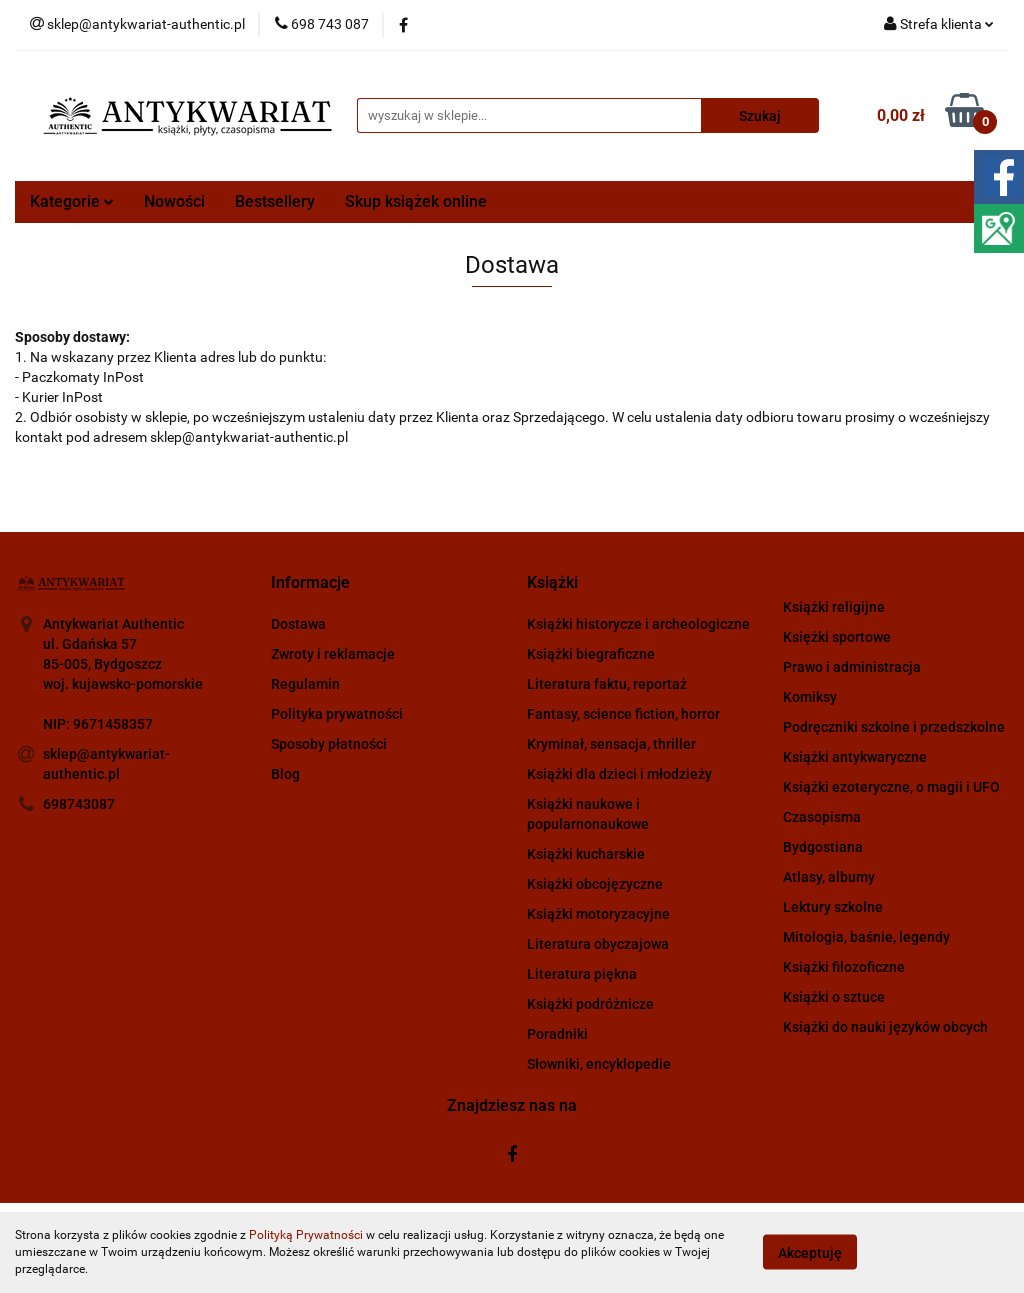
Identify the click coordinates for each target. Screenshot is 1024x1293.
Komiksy (810, 697)
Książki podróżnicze (590, 1004)
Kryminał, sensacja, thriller (611, 744)
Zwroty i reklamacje (333, 654)
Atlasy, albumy (829, 877)
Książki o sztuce (834, 997)
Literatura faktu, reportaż (607, 684)
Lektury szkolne (833, 907)
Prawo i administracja (852, 667)
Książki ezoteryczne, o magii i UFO (891, 787)
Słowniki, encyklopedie (599, 1064)
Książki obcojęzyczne (595, 884)
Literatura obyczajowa (598, 944)
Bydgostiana (823, 847)
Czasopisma (822, 817)
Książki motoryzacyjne (598, 914)
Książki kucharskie (586, 854)
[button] (310, 583)
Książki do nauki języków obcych (885, 1027)
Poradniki (557, 1034)
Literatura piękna (582, 974)
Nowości (174, 201)
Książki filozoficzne (844, 967)
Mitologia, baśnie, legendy (866, 937)
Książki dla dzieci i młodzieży (619, 774)
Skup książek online (416, 201)
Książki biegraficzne (591, 654)
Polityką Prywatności (306, 1235)
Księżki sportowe (837, 637)
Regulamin (305, 684)
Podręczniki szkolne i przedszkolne (894, 727)
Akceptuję (810, 1253)
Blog (285, 774)
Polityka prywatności (337, 714)
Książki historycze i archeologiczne (638, 624)
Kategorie (72, 201)
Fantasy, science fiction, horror (623, 714)
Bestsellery (275, 201)
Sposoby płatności (329, 744)
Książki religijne (834, 607)
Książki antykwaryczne (855, 757)
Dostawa (298, 624)
